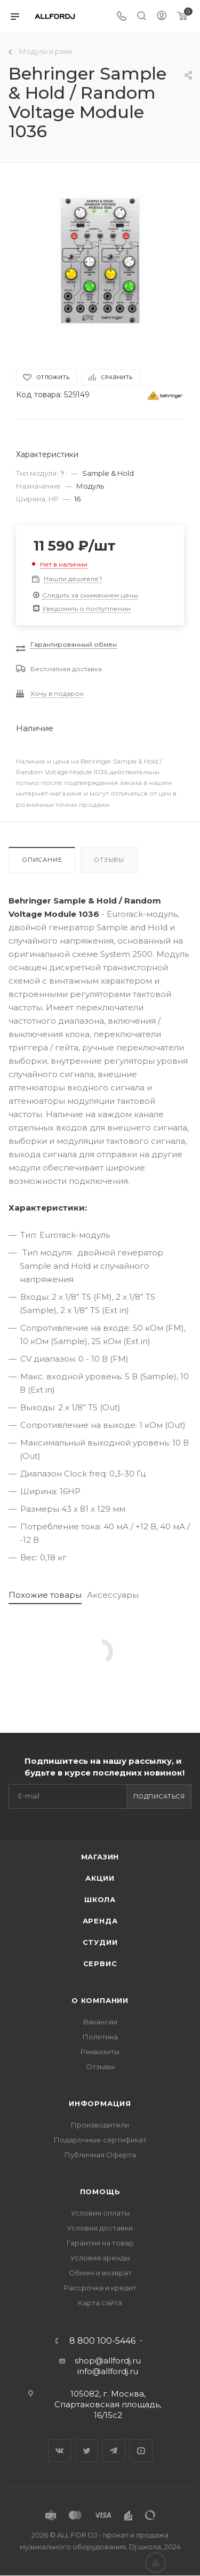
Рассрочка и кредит (100, 2287)
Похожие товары (45, 1595)
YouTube (141, 2450)
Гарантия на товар (100, 2243)
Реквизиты (100, 2051)
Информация (100, 2103)
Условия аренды (100, 2257)
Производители (100, 2125)
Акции (100, 1878)
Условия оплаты (100, 2213)
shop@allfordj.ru (108, 2360)
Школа (100, 1899)
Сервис (100, 1963)
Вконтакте (59, 2450)
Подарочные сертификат (100, 2139)
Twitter (86, 2450)
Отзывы (109, 859)
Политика (100, 2036)
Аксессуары (113, 1595)
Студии (100, 1942)
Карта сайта (100, 2302)
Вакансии (100, 2021)
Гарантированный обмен (73, 644)
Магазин (100, 1856)
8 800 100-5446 (102, 2341)
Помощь (100, 2191)
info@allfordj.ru (107, 2371)
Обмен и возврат (100, 2272)
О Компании (100, 2000)
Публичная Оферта (100, 2154)
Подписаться (159, 1796)
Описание (42, 859)
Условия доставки (100, 2228)
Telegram (113, 2450)
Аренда (100, 1921)
